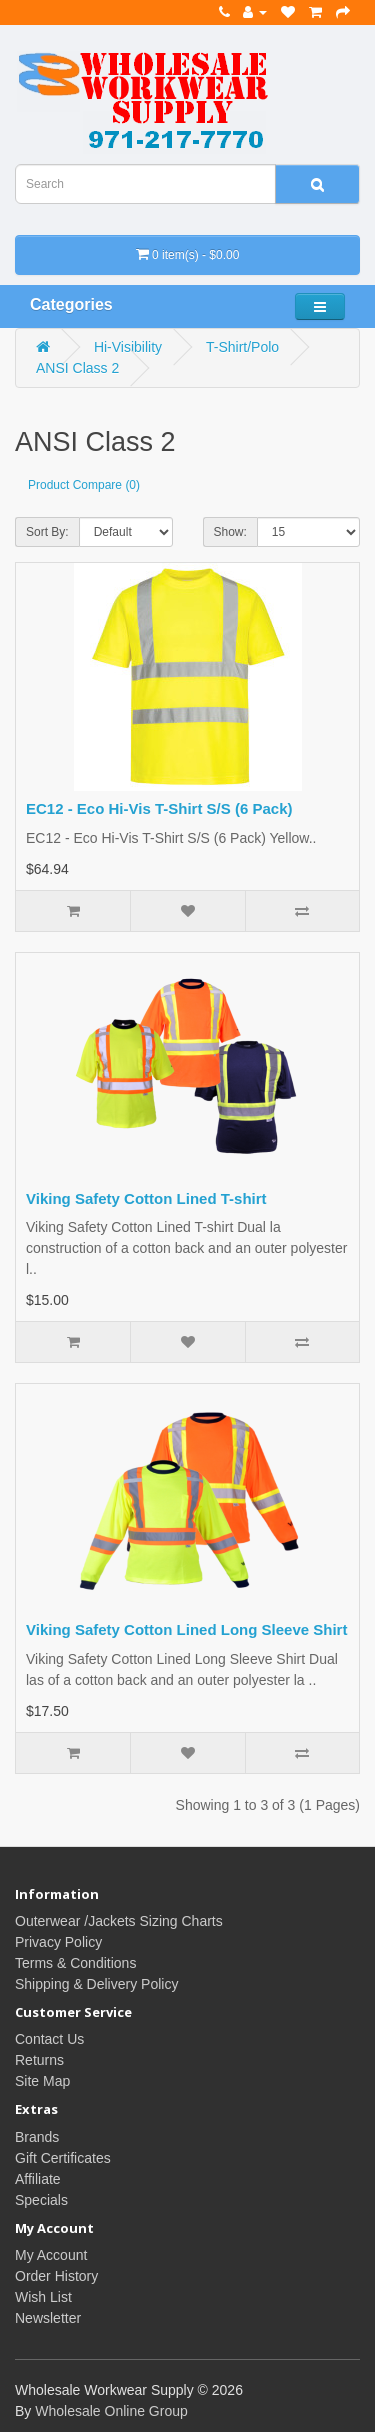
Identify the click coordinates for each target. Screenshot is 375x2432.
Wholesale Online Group (111, 2411)
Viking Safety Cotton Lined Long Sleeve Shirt (186, 1629)
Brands (37, 2137)
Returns (39, 2060)
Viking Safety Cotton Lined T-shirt (146, 1198)
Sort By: (47, 532)
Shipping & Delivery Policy (96, 1984)
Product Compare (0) (84, 485)
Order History (56, 2276)
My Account (51, 2255)
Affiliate (38, 2179)
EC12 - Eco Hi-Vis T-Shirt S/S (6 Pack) (159, 808)
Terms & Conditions (75, 1963)
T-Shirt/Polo (242, 347)
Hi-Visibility (128, 347)
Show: (230, 532)
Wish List (43, 2297)
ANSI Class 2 (77, 368)
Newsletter (48, 2318)
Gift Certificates (63, 2158)
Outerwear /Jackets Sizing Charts (119, 1921)
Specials (41, 2200)
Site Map (42, 2081)
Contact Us (49, 2039)
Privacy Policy (58, 1942)
